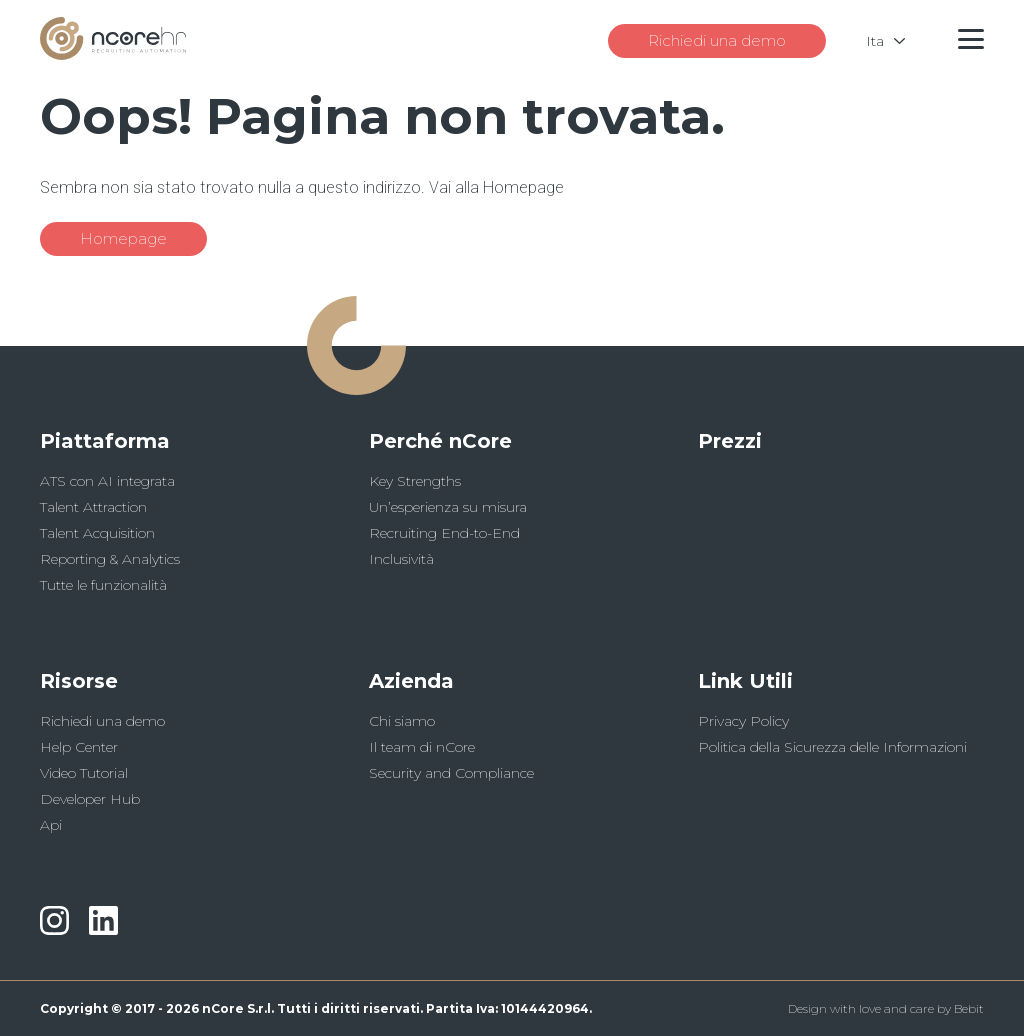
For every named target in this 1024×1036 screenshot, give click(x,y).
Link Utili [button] (745, 681)
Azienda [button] (411, 681)
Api (51, 825)
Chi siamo (402, 721)
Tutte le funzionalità (103, 585)
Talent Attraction (93, 507)
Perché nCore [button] (440, 441)
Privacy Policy (743, 721)
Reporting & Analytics (110, 559)
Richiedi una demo (717, 40)
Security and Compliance (451, 773)
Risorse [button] (79, 681)
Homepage (123, 238)
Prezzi (730, 441)
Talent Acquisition (97, 533)
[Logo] (113, 54)
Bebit (969, 1008)
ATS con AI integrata (107, 481)
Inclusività (401, 559)
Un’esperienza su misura (448, 507)
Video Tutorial (84, 773)
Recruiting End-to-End (444, 533)
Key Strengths (415, 481)
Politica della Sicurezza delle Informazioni (832, 747)
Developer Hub (90, 799)
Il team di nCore (422, 747)
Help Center (79, 747)
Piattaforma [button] (105, 441)
